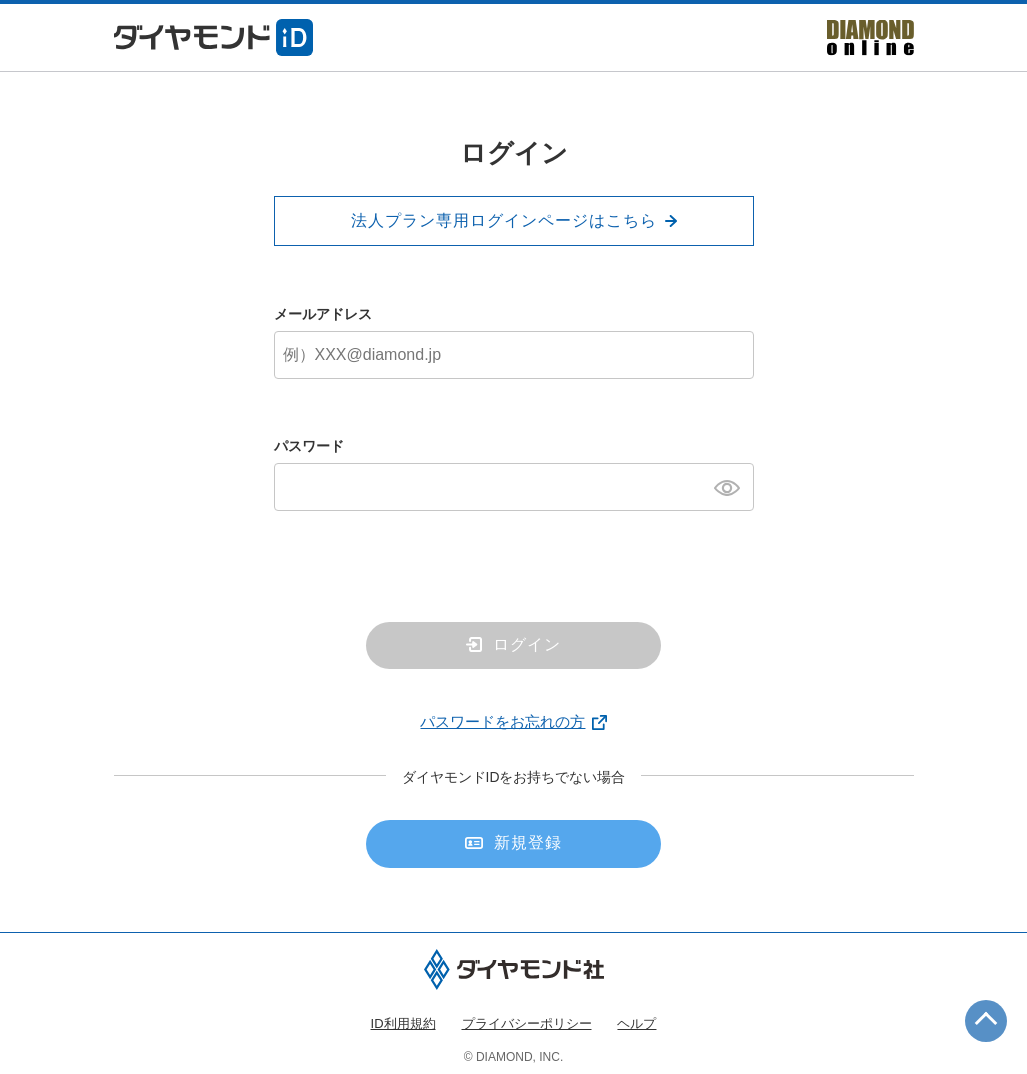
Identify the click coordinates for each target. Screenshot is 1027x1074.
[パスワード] (514, 487)
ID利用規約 (403, 1023)
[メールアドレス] (514, 355)
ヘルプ (636, 1023)
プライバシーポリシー (527, 1023)
